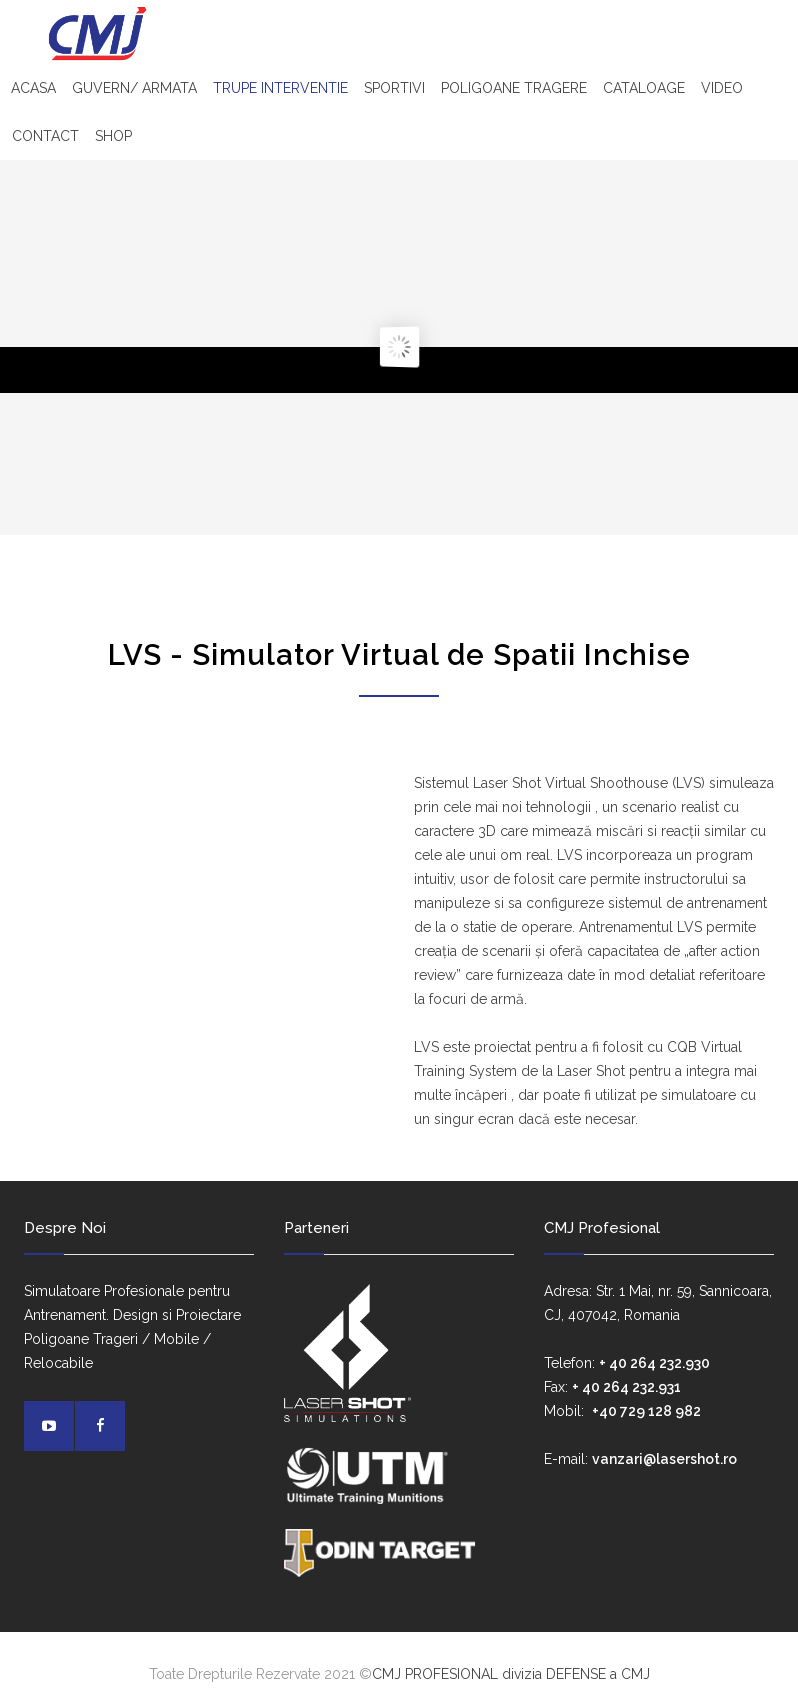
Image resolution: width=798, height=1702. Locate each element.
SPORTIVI (394, 88)
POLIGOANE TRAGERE (514, 88)
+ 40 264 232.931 (626, 1387)
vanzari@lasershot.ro (664, 1459)
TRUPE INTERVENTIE (280, 88)
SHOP (113, 136)
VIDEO (722, 88)
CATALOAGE (644, 88)
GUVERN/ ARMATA (134, 88)
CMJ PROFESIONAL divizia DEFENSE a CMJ (511, 1674)
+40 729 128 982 (646, 1411)
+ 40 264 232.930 (654, 1363)
